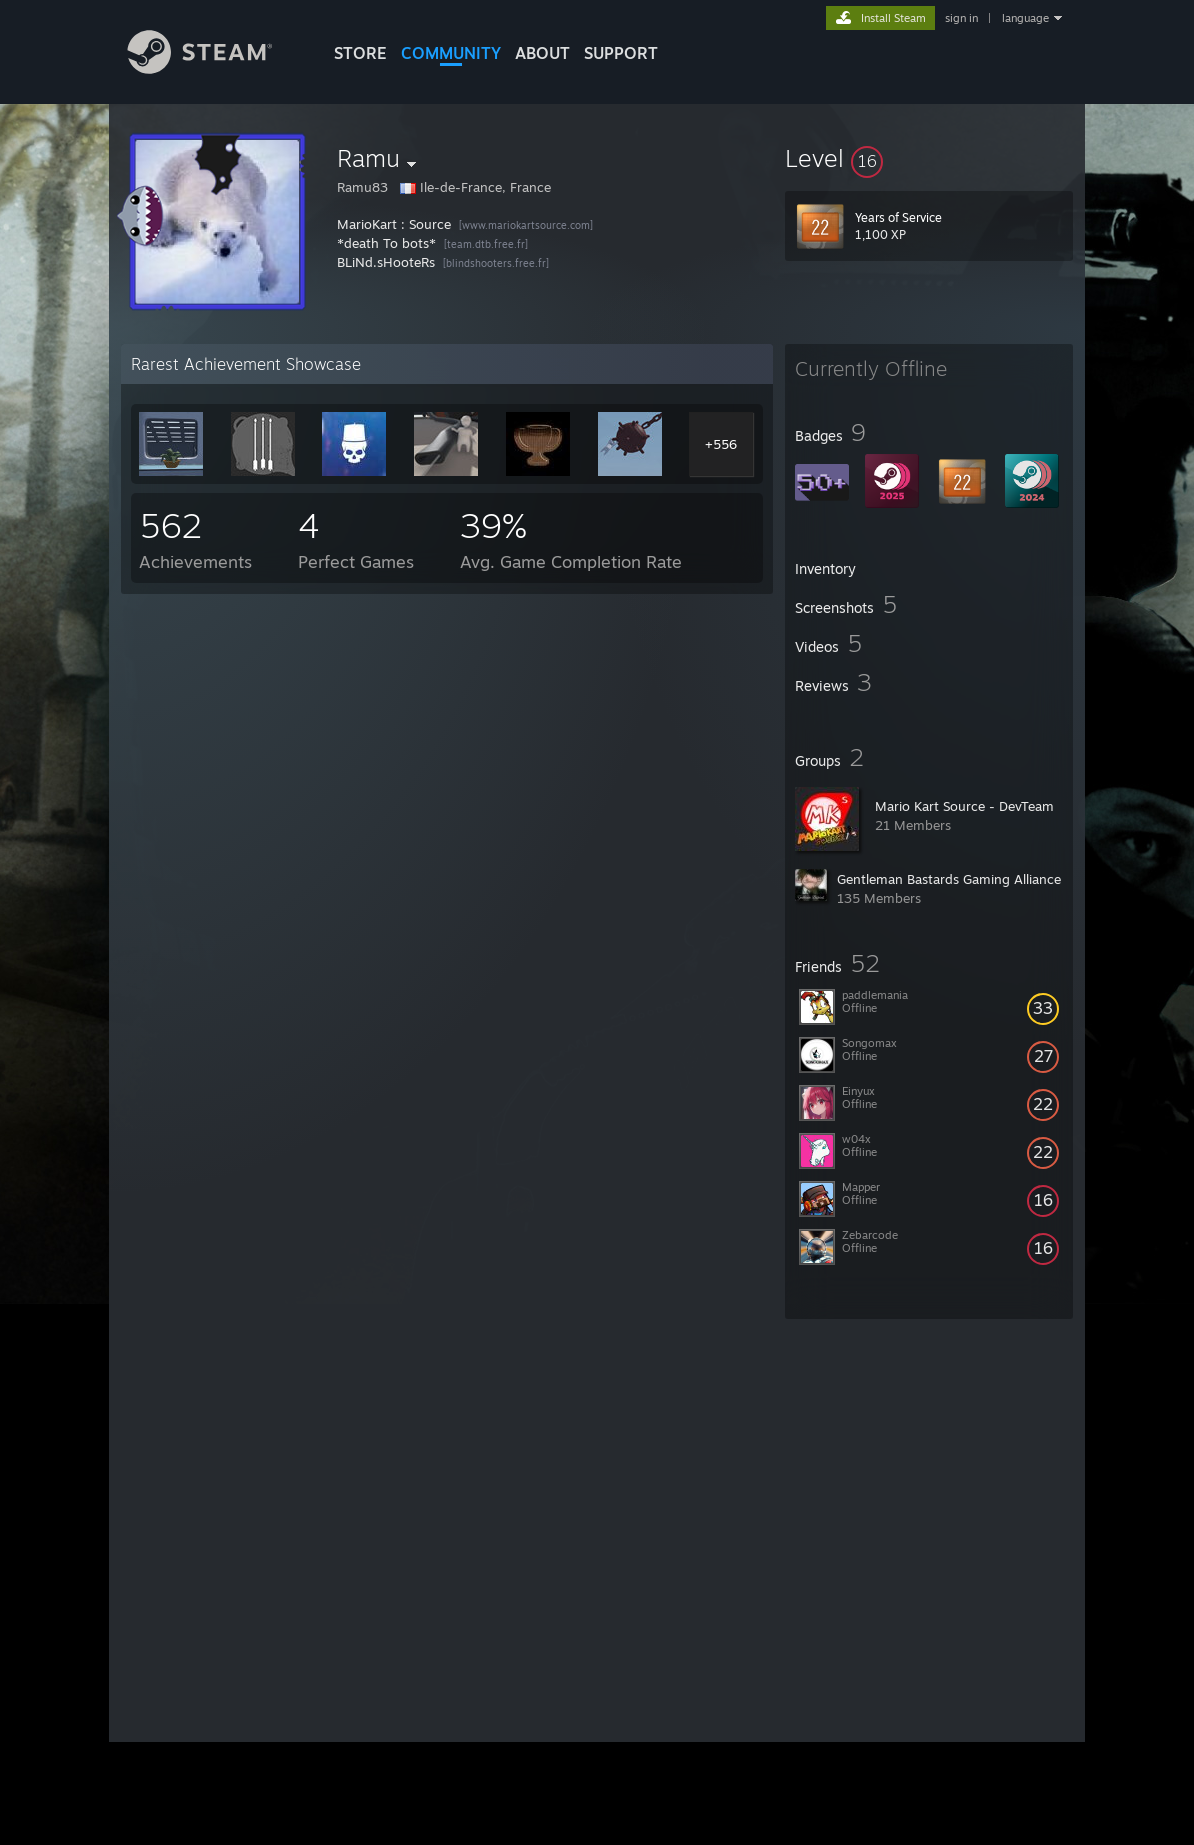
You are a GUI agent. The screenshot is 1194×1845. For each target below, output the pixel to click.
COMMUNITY (451, 53)
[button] (929, 158)
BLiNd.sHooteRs (386, 262)
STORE (360, 53)
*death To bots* (386, 243)
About (542, 53)
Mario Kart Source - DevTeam (964, 806)
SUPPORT (621, 53)
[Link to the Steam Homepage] (215, 68)
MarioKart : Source (394, 224)
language (1025, 18)
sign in (961, 18)
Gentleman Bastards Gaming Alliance (949, 879)
